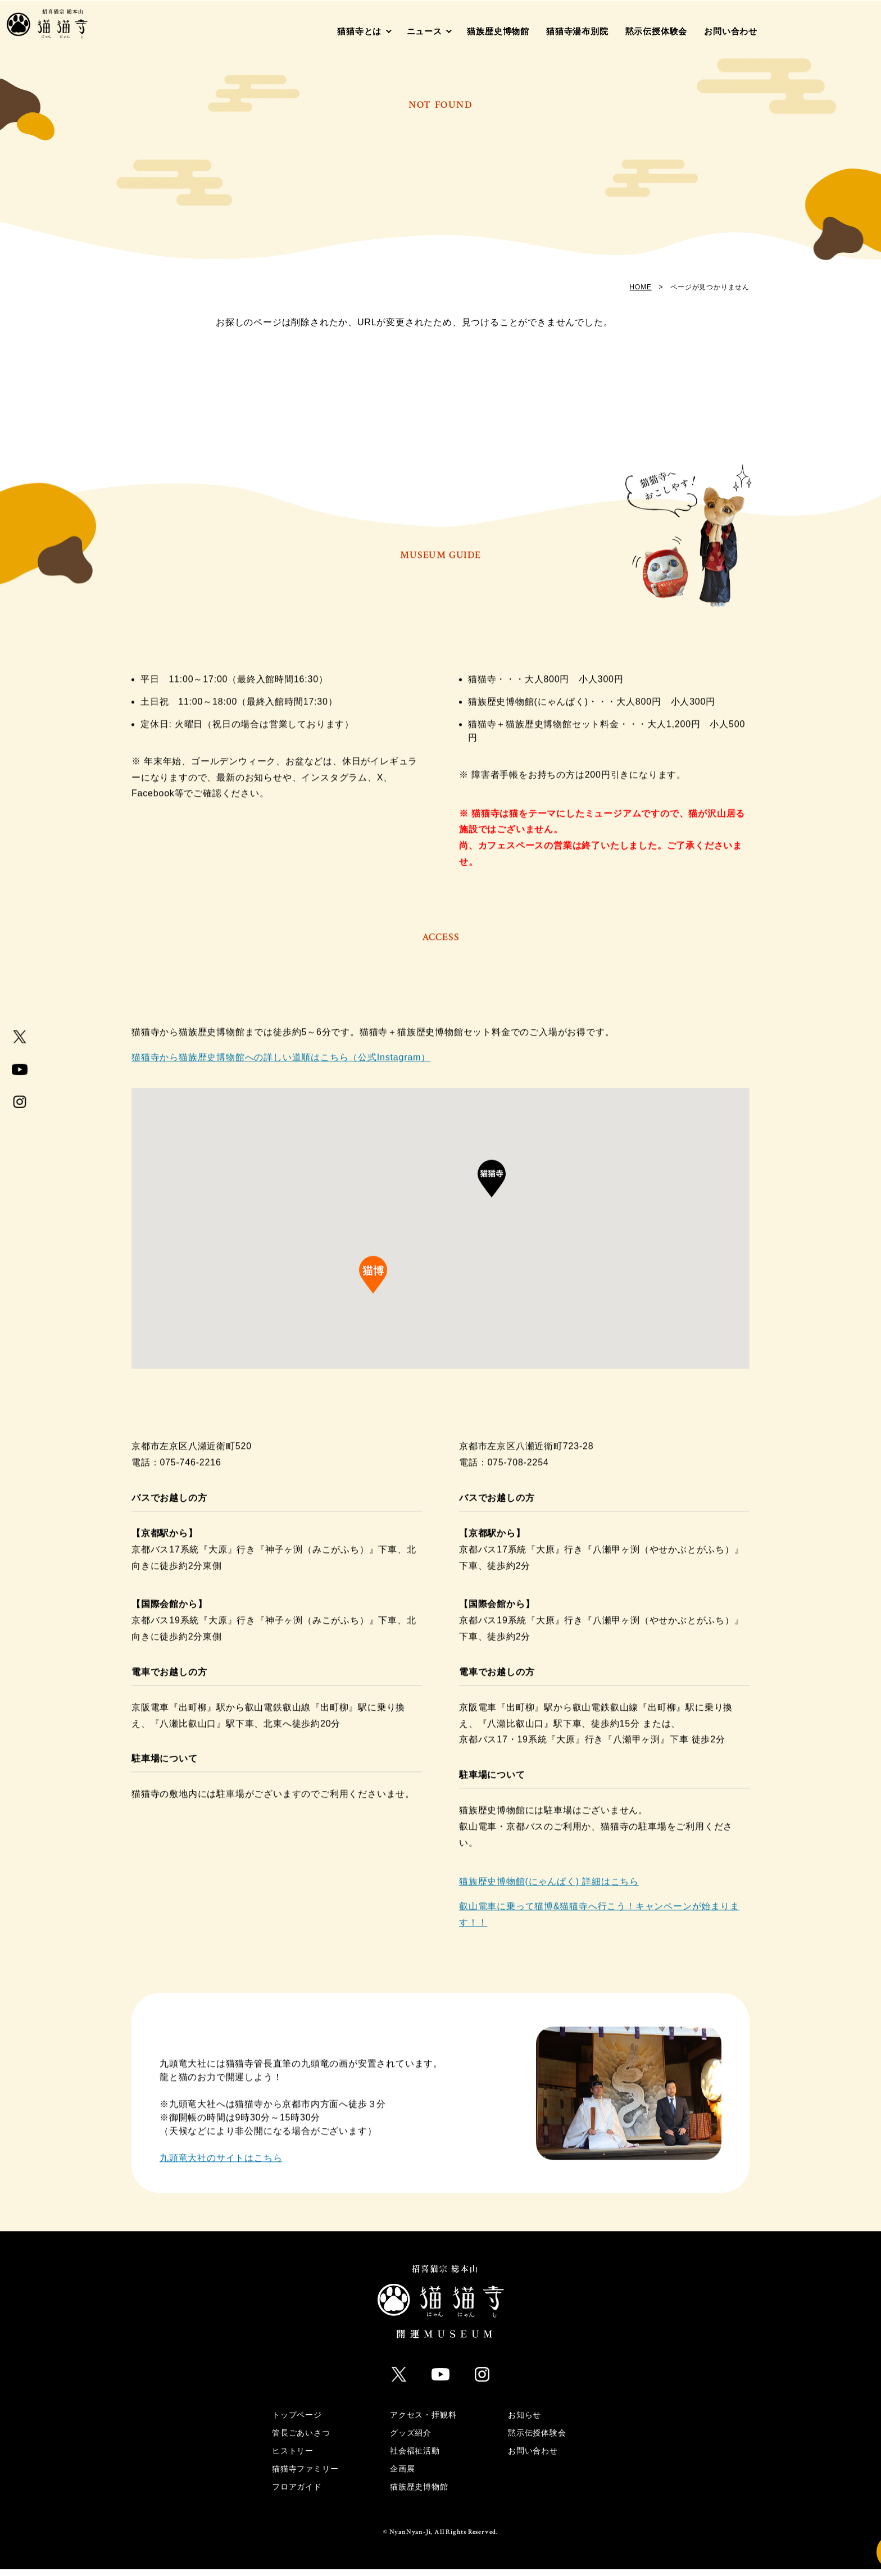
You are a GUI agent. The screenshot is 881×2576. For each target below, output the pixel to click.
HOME (641, 287)
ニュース (424, 31)
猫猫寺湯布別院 (577, 31)
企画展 (402, 2475)
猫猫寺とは (359, 31)
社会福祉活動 (415, 2457)
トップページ (297, 2421)
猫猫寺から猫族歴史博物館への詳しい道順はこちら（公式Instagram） (280, 1069)
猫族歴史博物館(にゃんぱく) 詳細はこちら (549, 1893)
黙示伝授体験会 (656, 31)
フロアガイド (297, 2493)
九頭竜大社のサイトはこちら (221, 2169)
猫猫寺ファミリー (305, 2475)
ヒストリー (293, 2457)
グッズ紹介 (411, 2439)
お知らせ (524, 2421)
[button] (492, 1197)
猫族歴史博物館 (498, 31)
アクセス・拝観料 (423, 2421)
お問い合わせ (730, 31)
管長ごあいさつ (301, 2439)
